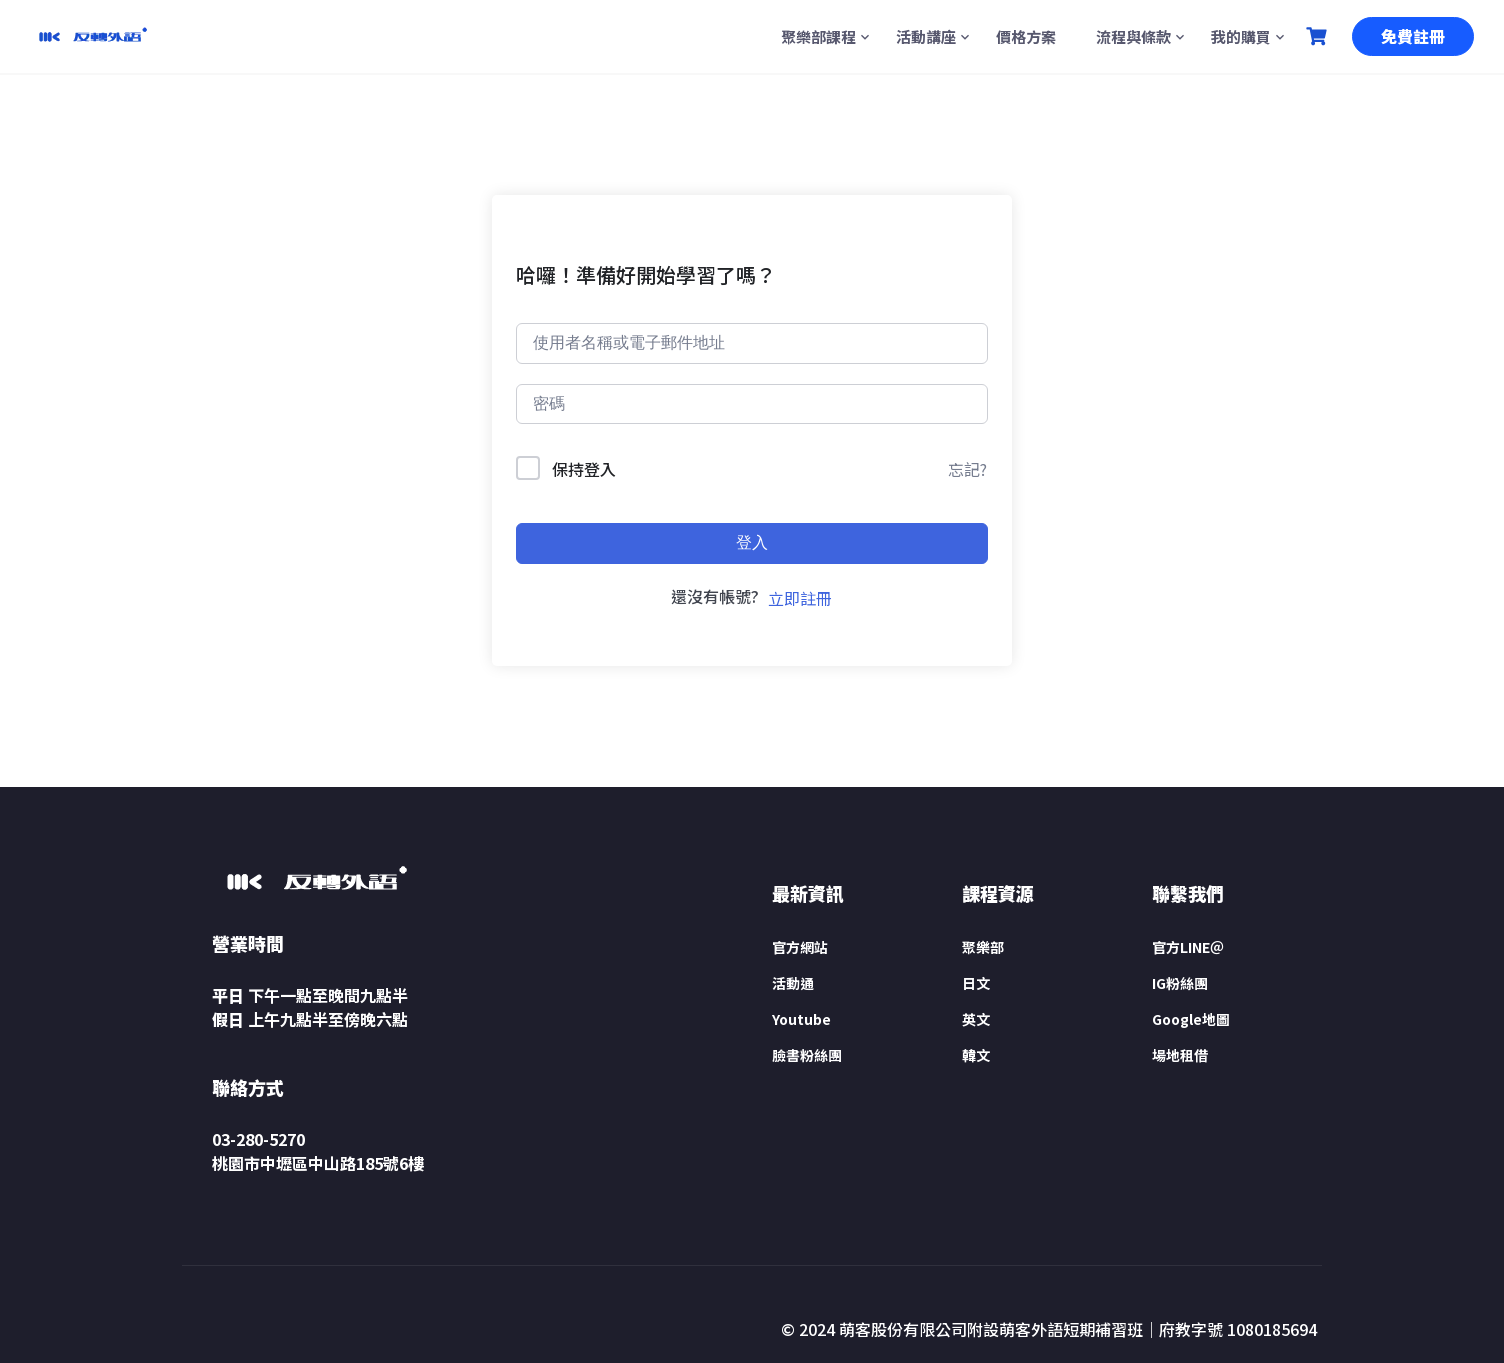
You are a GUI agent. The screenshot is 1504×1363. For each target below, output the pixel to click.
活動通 (793, 983)
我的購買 (1241, 36)
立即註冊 (800, 598)
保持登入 (584, 469)
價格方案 (1026, 36)
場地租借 (1180, 1055)
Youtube (801, 1019)
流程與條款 (1133, 36)
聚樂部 (983, 947)
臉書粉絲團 (807, 1055)
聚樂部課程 (818, 36)
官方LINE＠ (1188, 947)
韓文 (976, 1055)
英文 (976, 1019)
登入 (752, 542)
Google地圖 (1191, 1019)
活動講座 (926, 36)
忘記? (967, 469)
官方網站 (800, 947)
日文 (976, 983)
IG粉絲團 (1180, 983)
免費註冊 (1413, 36)
